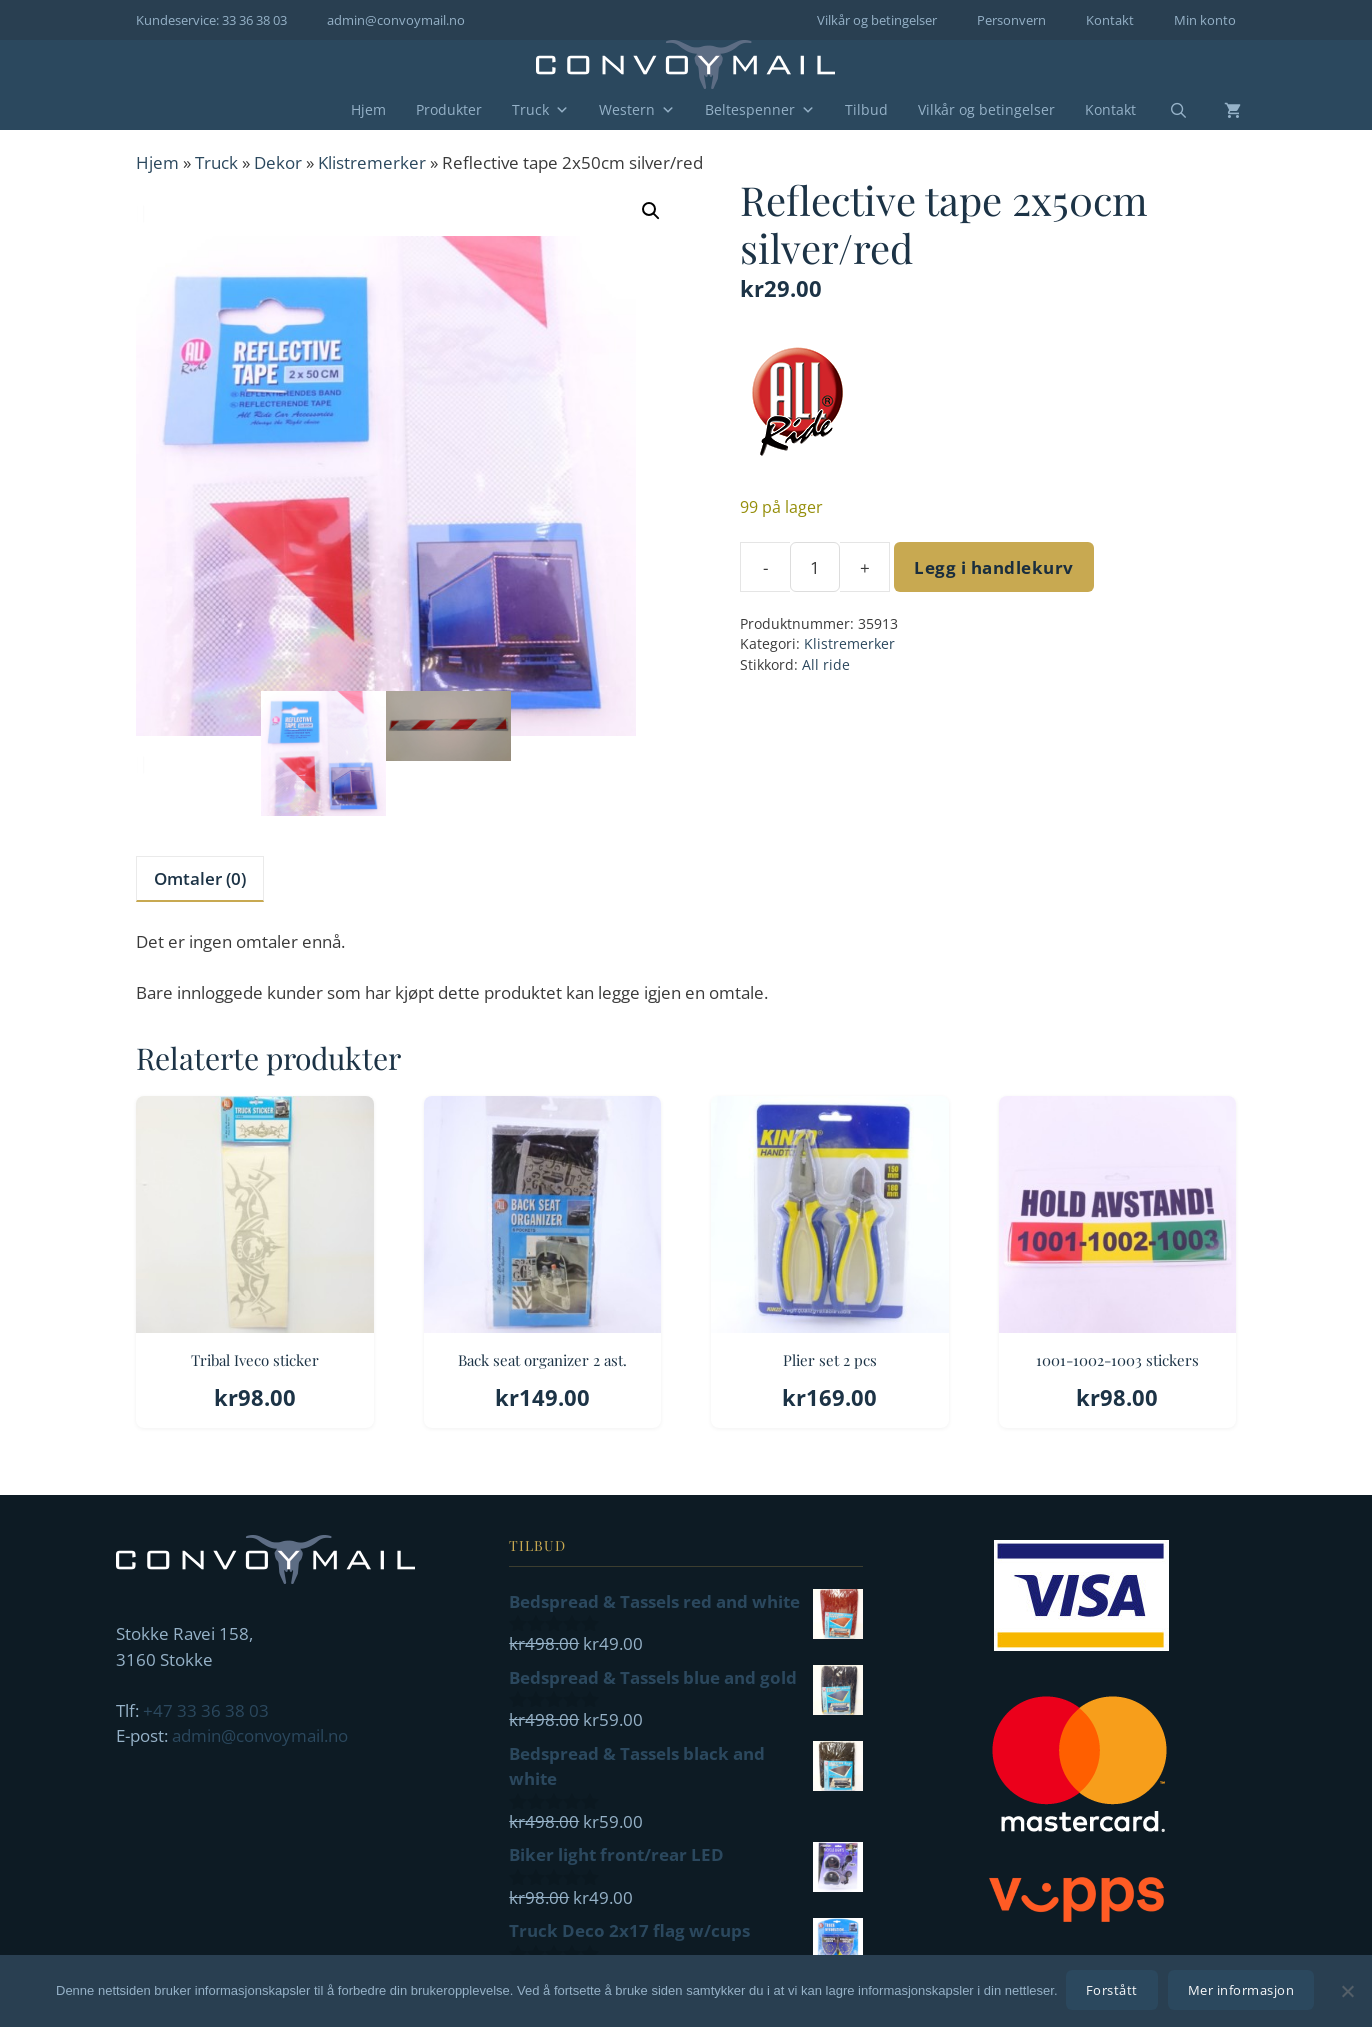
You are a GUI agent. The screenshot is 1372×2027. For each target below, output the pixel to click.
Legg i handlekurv (994, 567)
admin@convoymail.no (396, 20)
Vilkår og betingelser (877, 20)
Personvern (1011, 20)
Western (637, 110)
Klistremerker (372, 162)
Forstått (1114, 1992)
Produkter (449, 109)
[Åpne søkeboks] (1166, 111)
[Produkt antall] (815, 567)
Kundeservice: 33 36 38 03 (211, 20)
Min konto (1205, 20)
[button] (651, 211)
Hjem (368, 109)
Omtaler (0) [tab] (200, 878)
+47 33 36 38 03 (206, 1710)
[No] (1347, 1992)
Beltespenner (760, 110)
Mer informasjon (1243, 1992)
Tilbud (866, 109)
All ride (826, 664)
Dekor (278, 162)
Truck (540, 110)
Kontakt (1110, 20)
